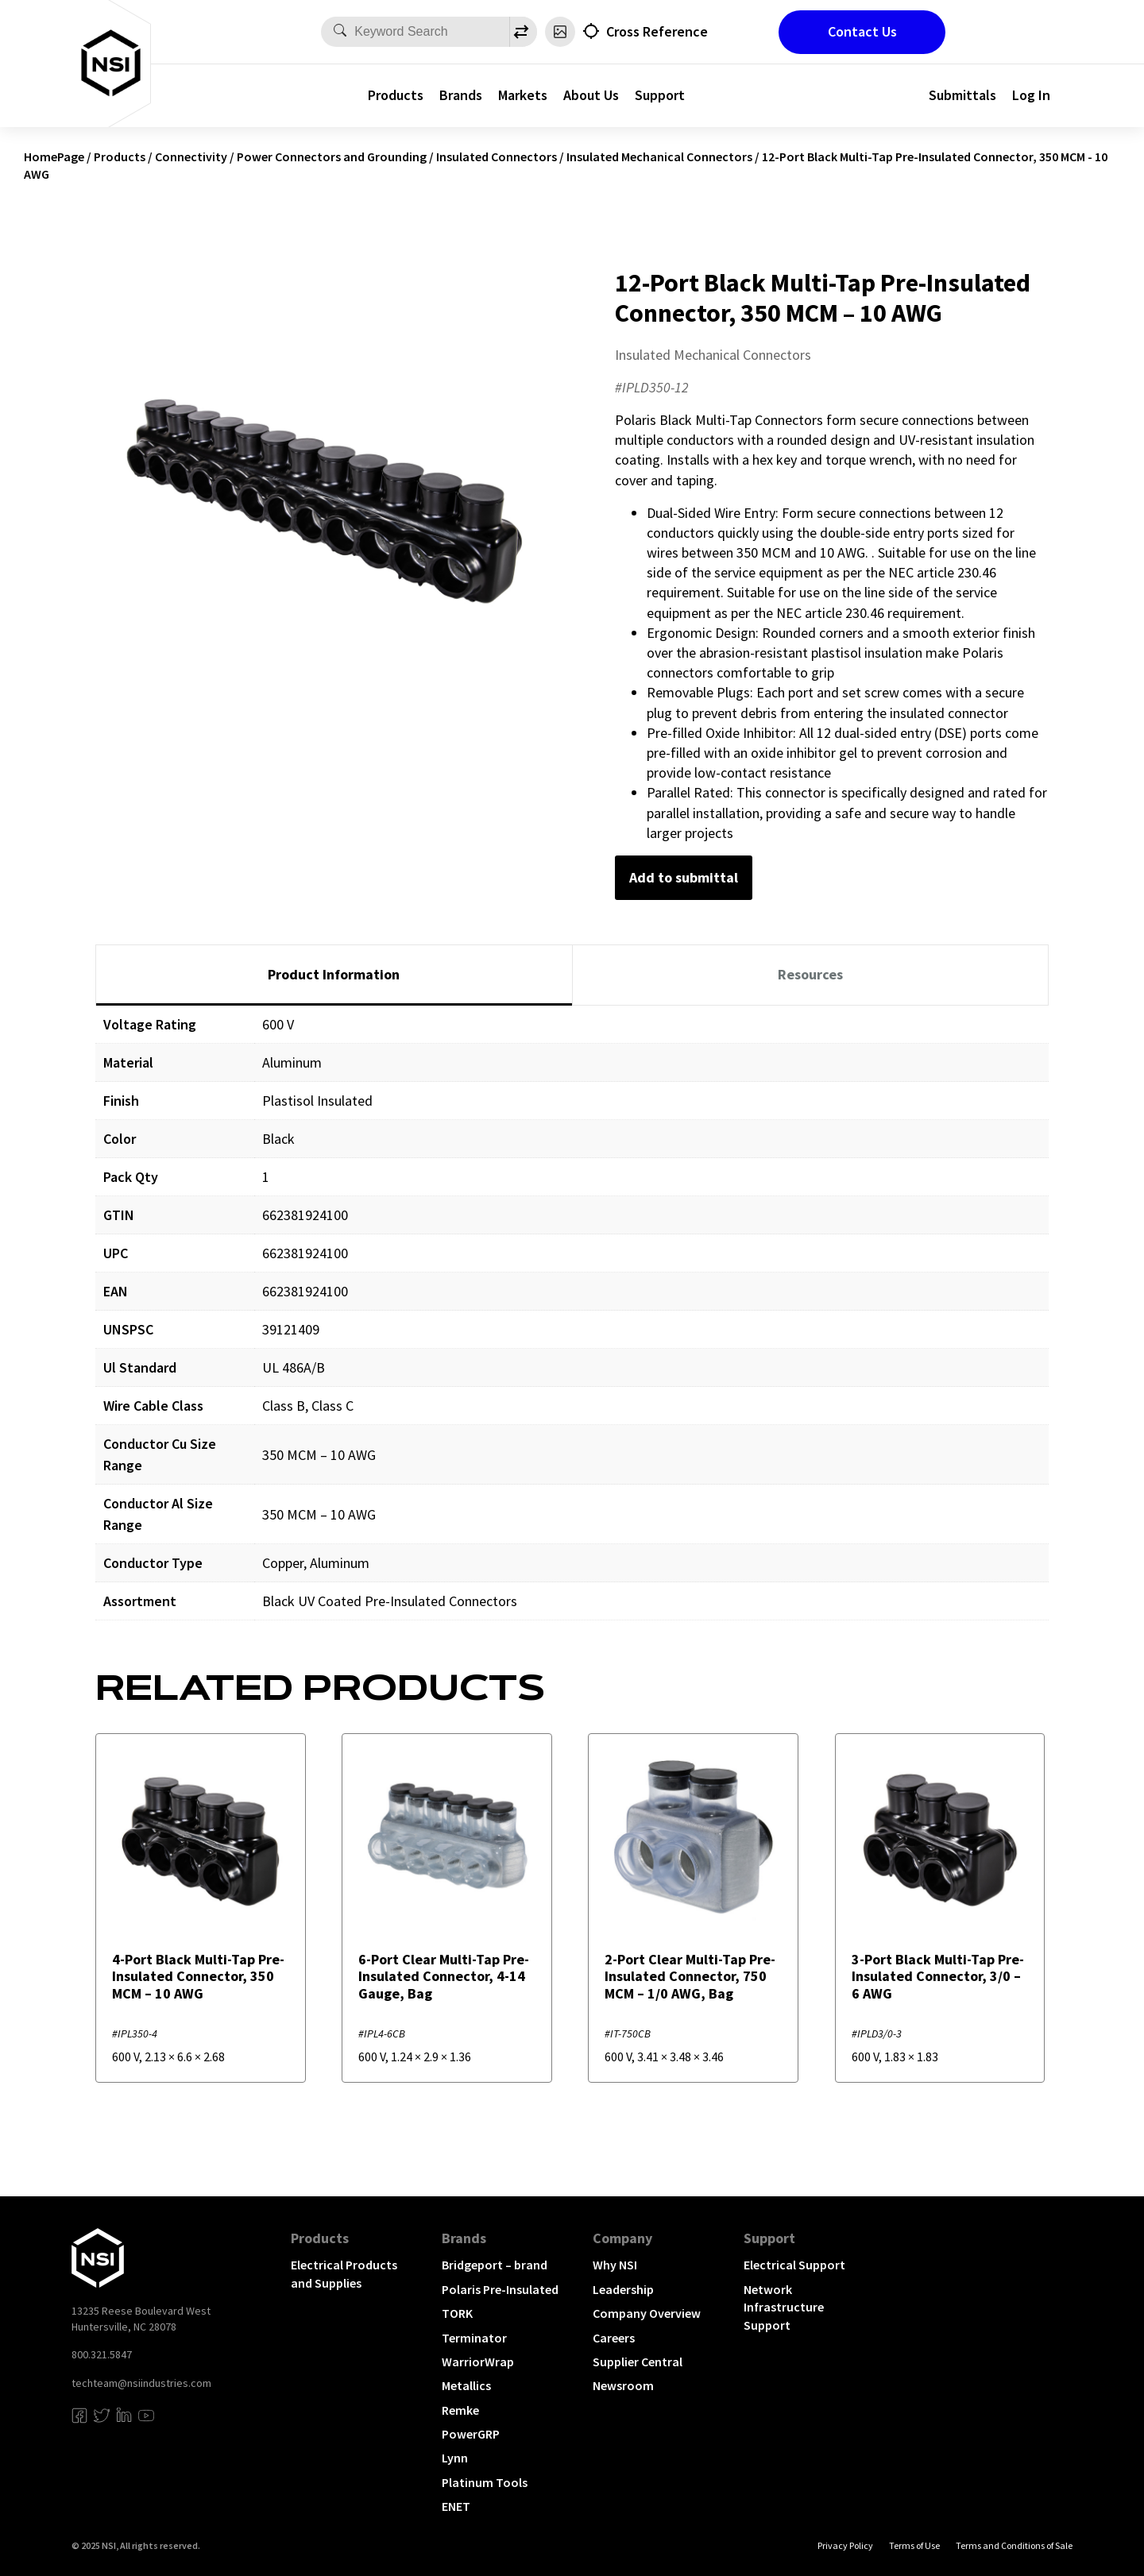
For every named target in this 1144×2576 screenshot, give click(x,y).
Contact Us (862, 31)
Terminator (474, 2338)
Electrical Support (794, 2265)
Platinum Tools (485, 2482)
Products (395, 95)
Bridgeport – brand (494, 2265)
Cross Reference (657, 31)
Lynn (455, 2458)
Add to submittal (683, 877)
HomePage (54, 156)
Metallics (466, 2385)
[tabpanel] (572, 1324)
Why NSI (615, 2265)
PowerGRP (471, 2434)
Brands (460, 95)
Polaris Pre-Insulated (500, 2289)
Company (622, 2238)
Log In (1031, 95)
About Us (591, 95)
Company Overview (647, 2313)
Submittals (962, 95)
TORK (457, 2313)
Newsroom (623, 2385)
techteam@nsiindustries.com (141, 2383)
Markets (522, 95)
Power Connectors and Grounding (332, 156)
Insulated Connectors (496, 156)
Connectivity (191, 156)
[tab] (334, 975)
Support (660, 95)
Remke (460, 2410)
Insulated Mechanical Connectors (659, 156)
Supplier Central (637, 2361)
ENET (456, 2506)
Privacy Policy (845, 2545)
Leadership (623, 2289)
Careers (614, 2338)
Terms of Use (914, 2545)
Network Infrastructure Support (784, 2307)
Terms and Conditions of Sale (1014, 2545)
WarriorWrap (478, 2361)
